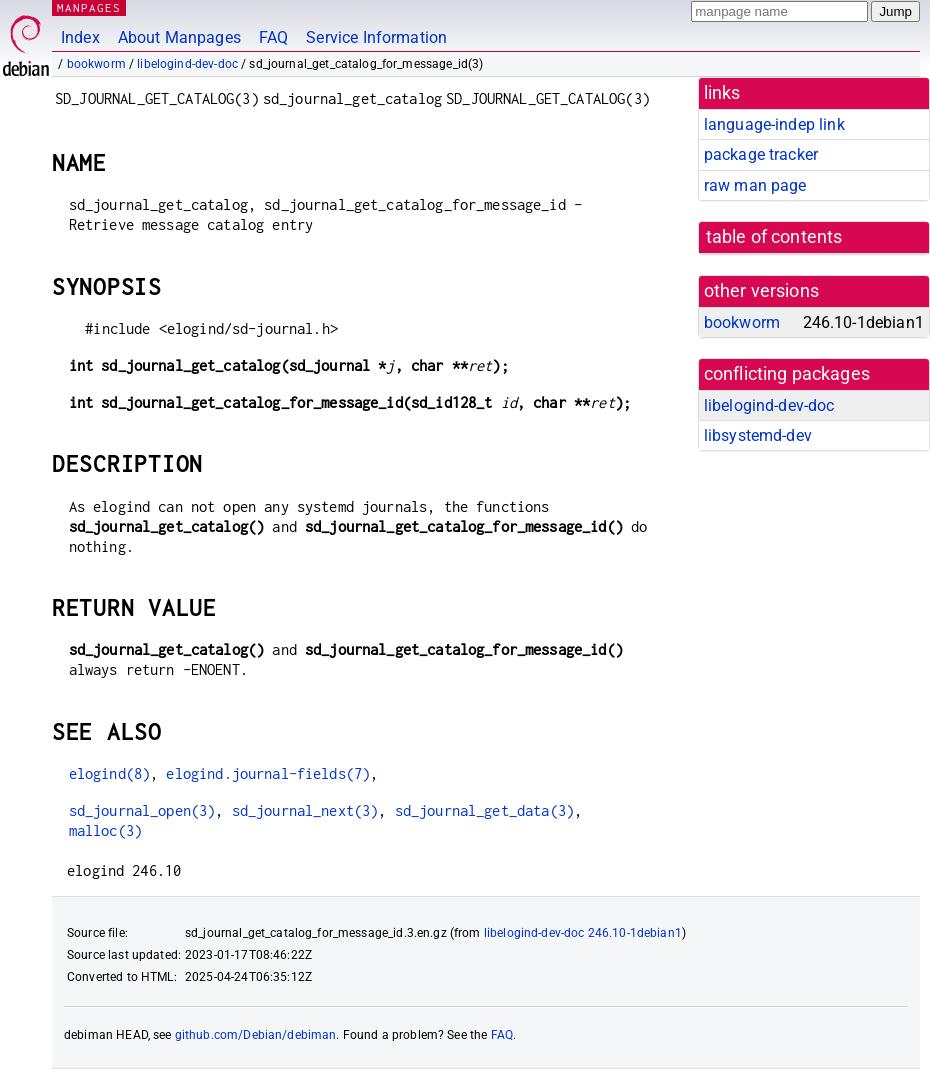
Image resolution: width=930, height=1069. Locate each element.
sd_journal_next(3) (305, 810)
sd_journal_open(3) (142, 810)
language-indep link (774, 124)
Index (80, 37)
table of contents (774, 237)
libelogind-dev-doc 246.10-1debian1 (583, 933)
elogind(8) (110, 773)
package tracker (761, 154)
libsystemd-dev (758, 435)
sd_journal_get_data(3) (484, 810)
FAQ (273, 37)
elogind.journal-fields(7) (268, 773)
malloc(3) (105, 830)
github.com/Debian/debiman (256, 1035)
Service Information (376, 37)
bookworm (96, 64)
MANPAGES (89, 7)
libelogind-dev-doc (187, 64)
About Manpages (179, 37)
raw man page (755, 185)
